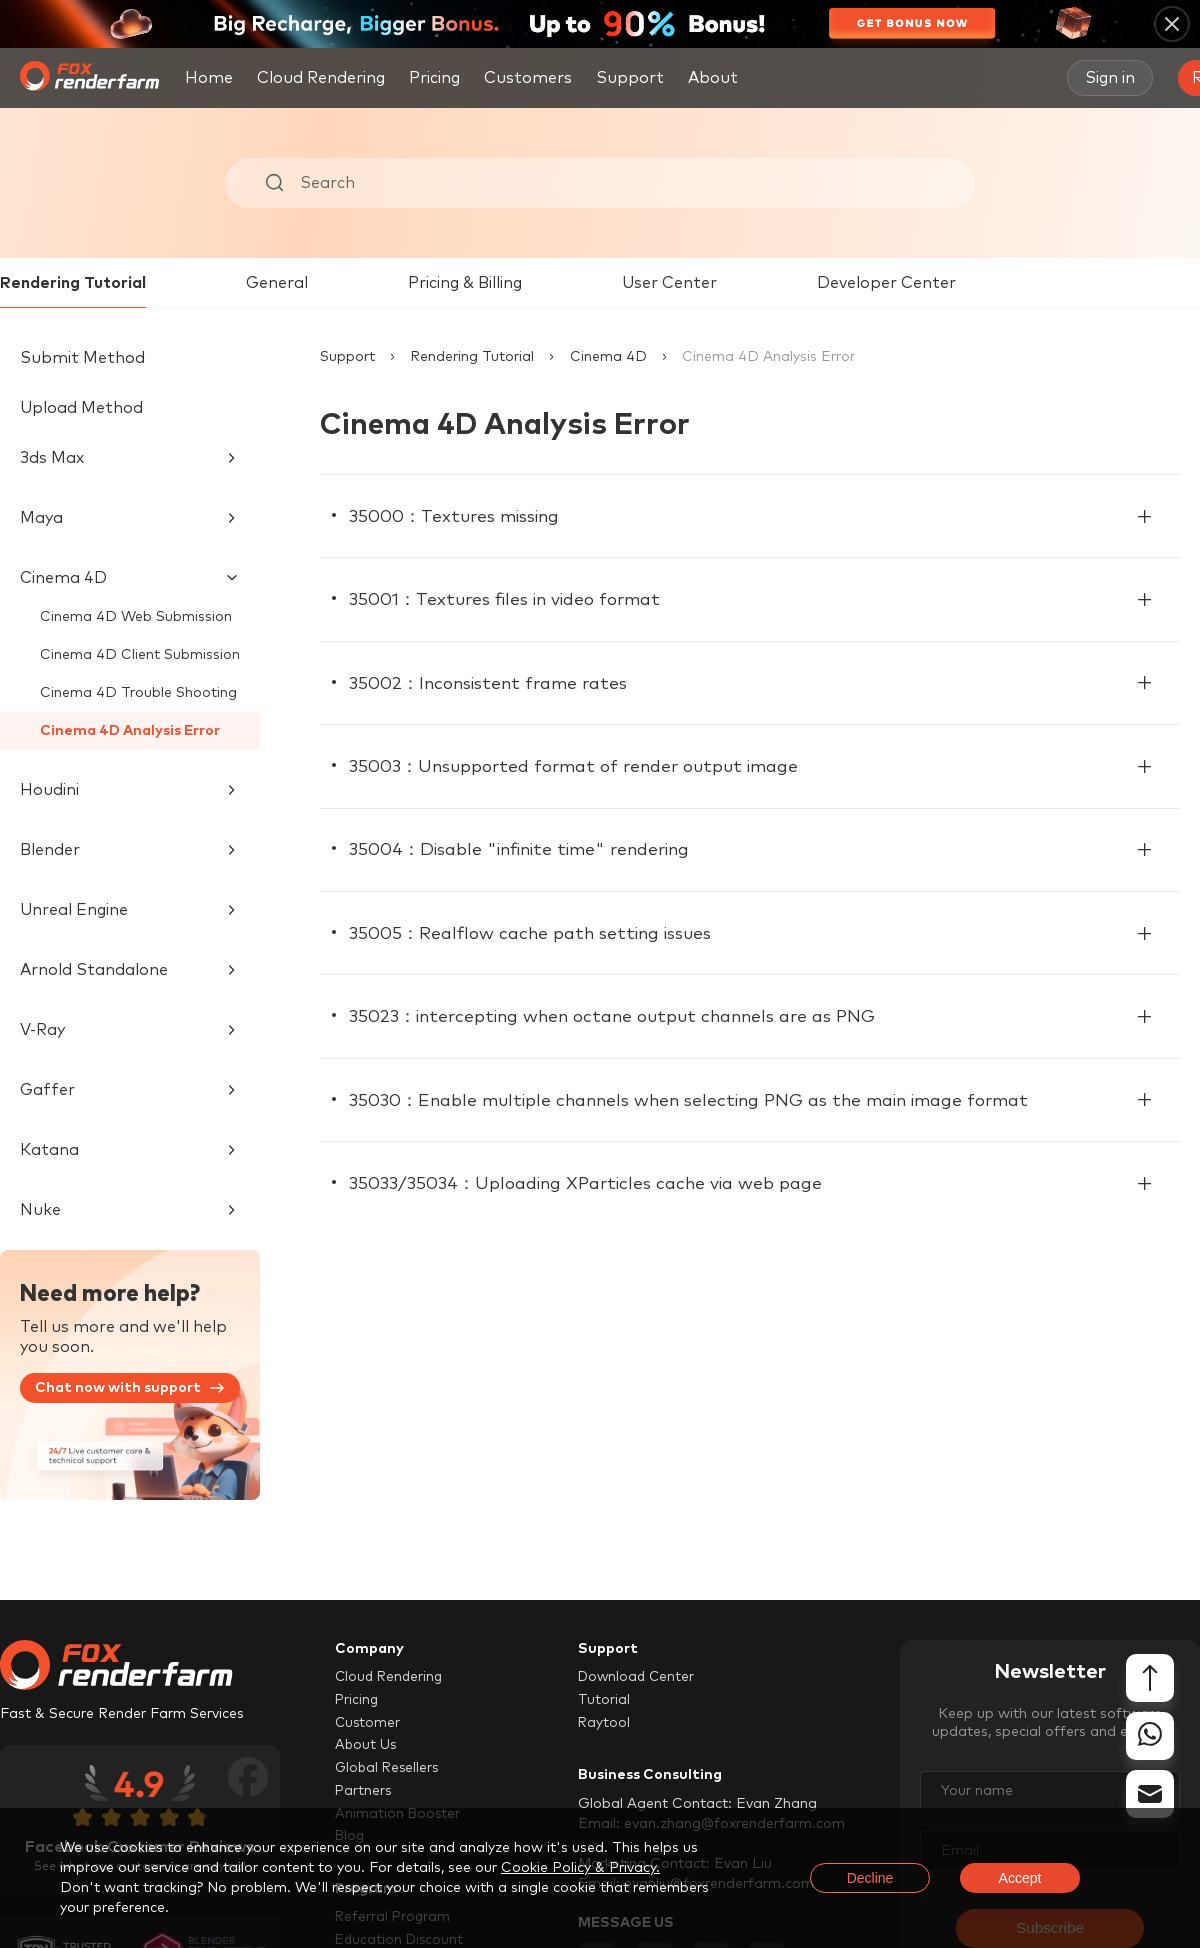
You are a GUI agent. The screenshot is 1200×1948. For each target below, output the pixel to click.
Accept (1020, 1878)
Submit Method (82, 358)
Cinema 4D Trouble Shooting (138, 693)
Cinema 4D (608, 357)
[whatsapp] (1150, 1736)
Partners (364, 1792)
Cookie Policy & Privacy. (580, 1868)
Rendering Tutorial (73, 283)
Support (347, 357)
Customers (528, 78)
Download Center (638, 1677)
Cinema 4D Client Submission (140, 655)
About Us (366, 1746)
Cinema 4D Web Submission (136, 617)
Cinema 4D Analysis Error (130, 731)
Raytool (604, 1723)
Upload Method (81, 408)
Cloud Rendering (321, 78)
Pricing (434, 78)
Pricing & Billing (465, 283)
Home (209, 78)
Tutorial (604, 1700)
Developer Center (886, 283)
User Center (669, 283)
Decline (870, 1878)
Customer (368, 1723)
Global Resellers (389, 1769)
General (277, 283)
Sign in (1110, 78)
